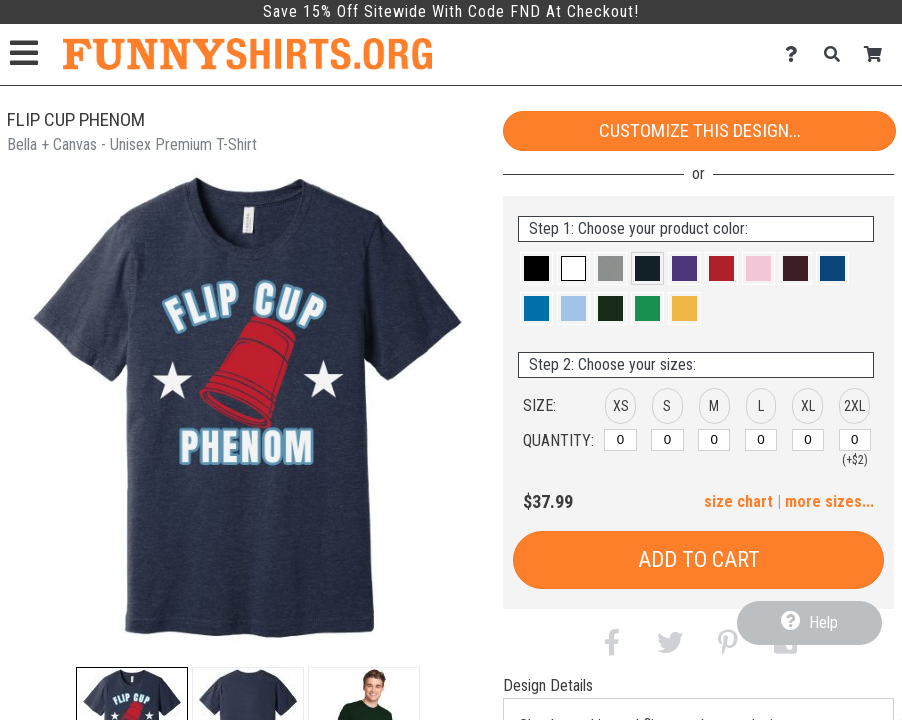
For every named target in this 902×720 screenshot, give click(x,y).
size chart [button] (738, 501)
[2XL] (855, 440)
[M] (714, 440)
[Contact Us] (796, 54)
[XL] (808, 440)
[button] (536, 268)
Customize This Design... (700, 130)
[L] (761, 440)
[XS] (620, 440)
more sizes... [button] (829, 501)
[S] (667, 440)
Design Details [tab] (548, 685)
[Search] (837, 54)
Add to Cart (699, 559)
